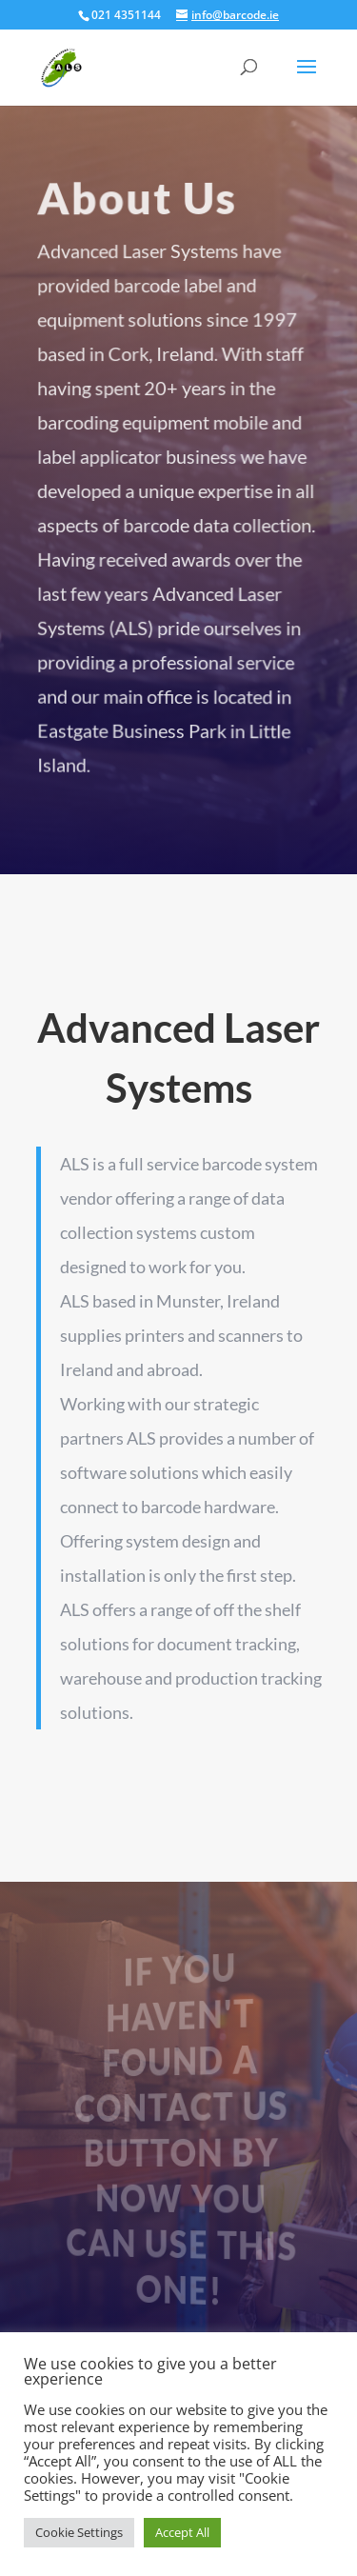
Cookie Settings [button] (79, 2532)
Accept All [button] (182, 2532)
